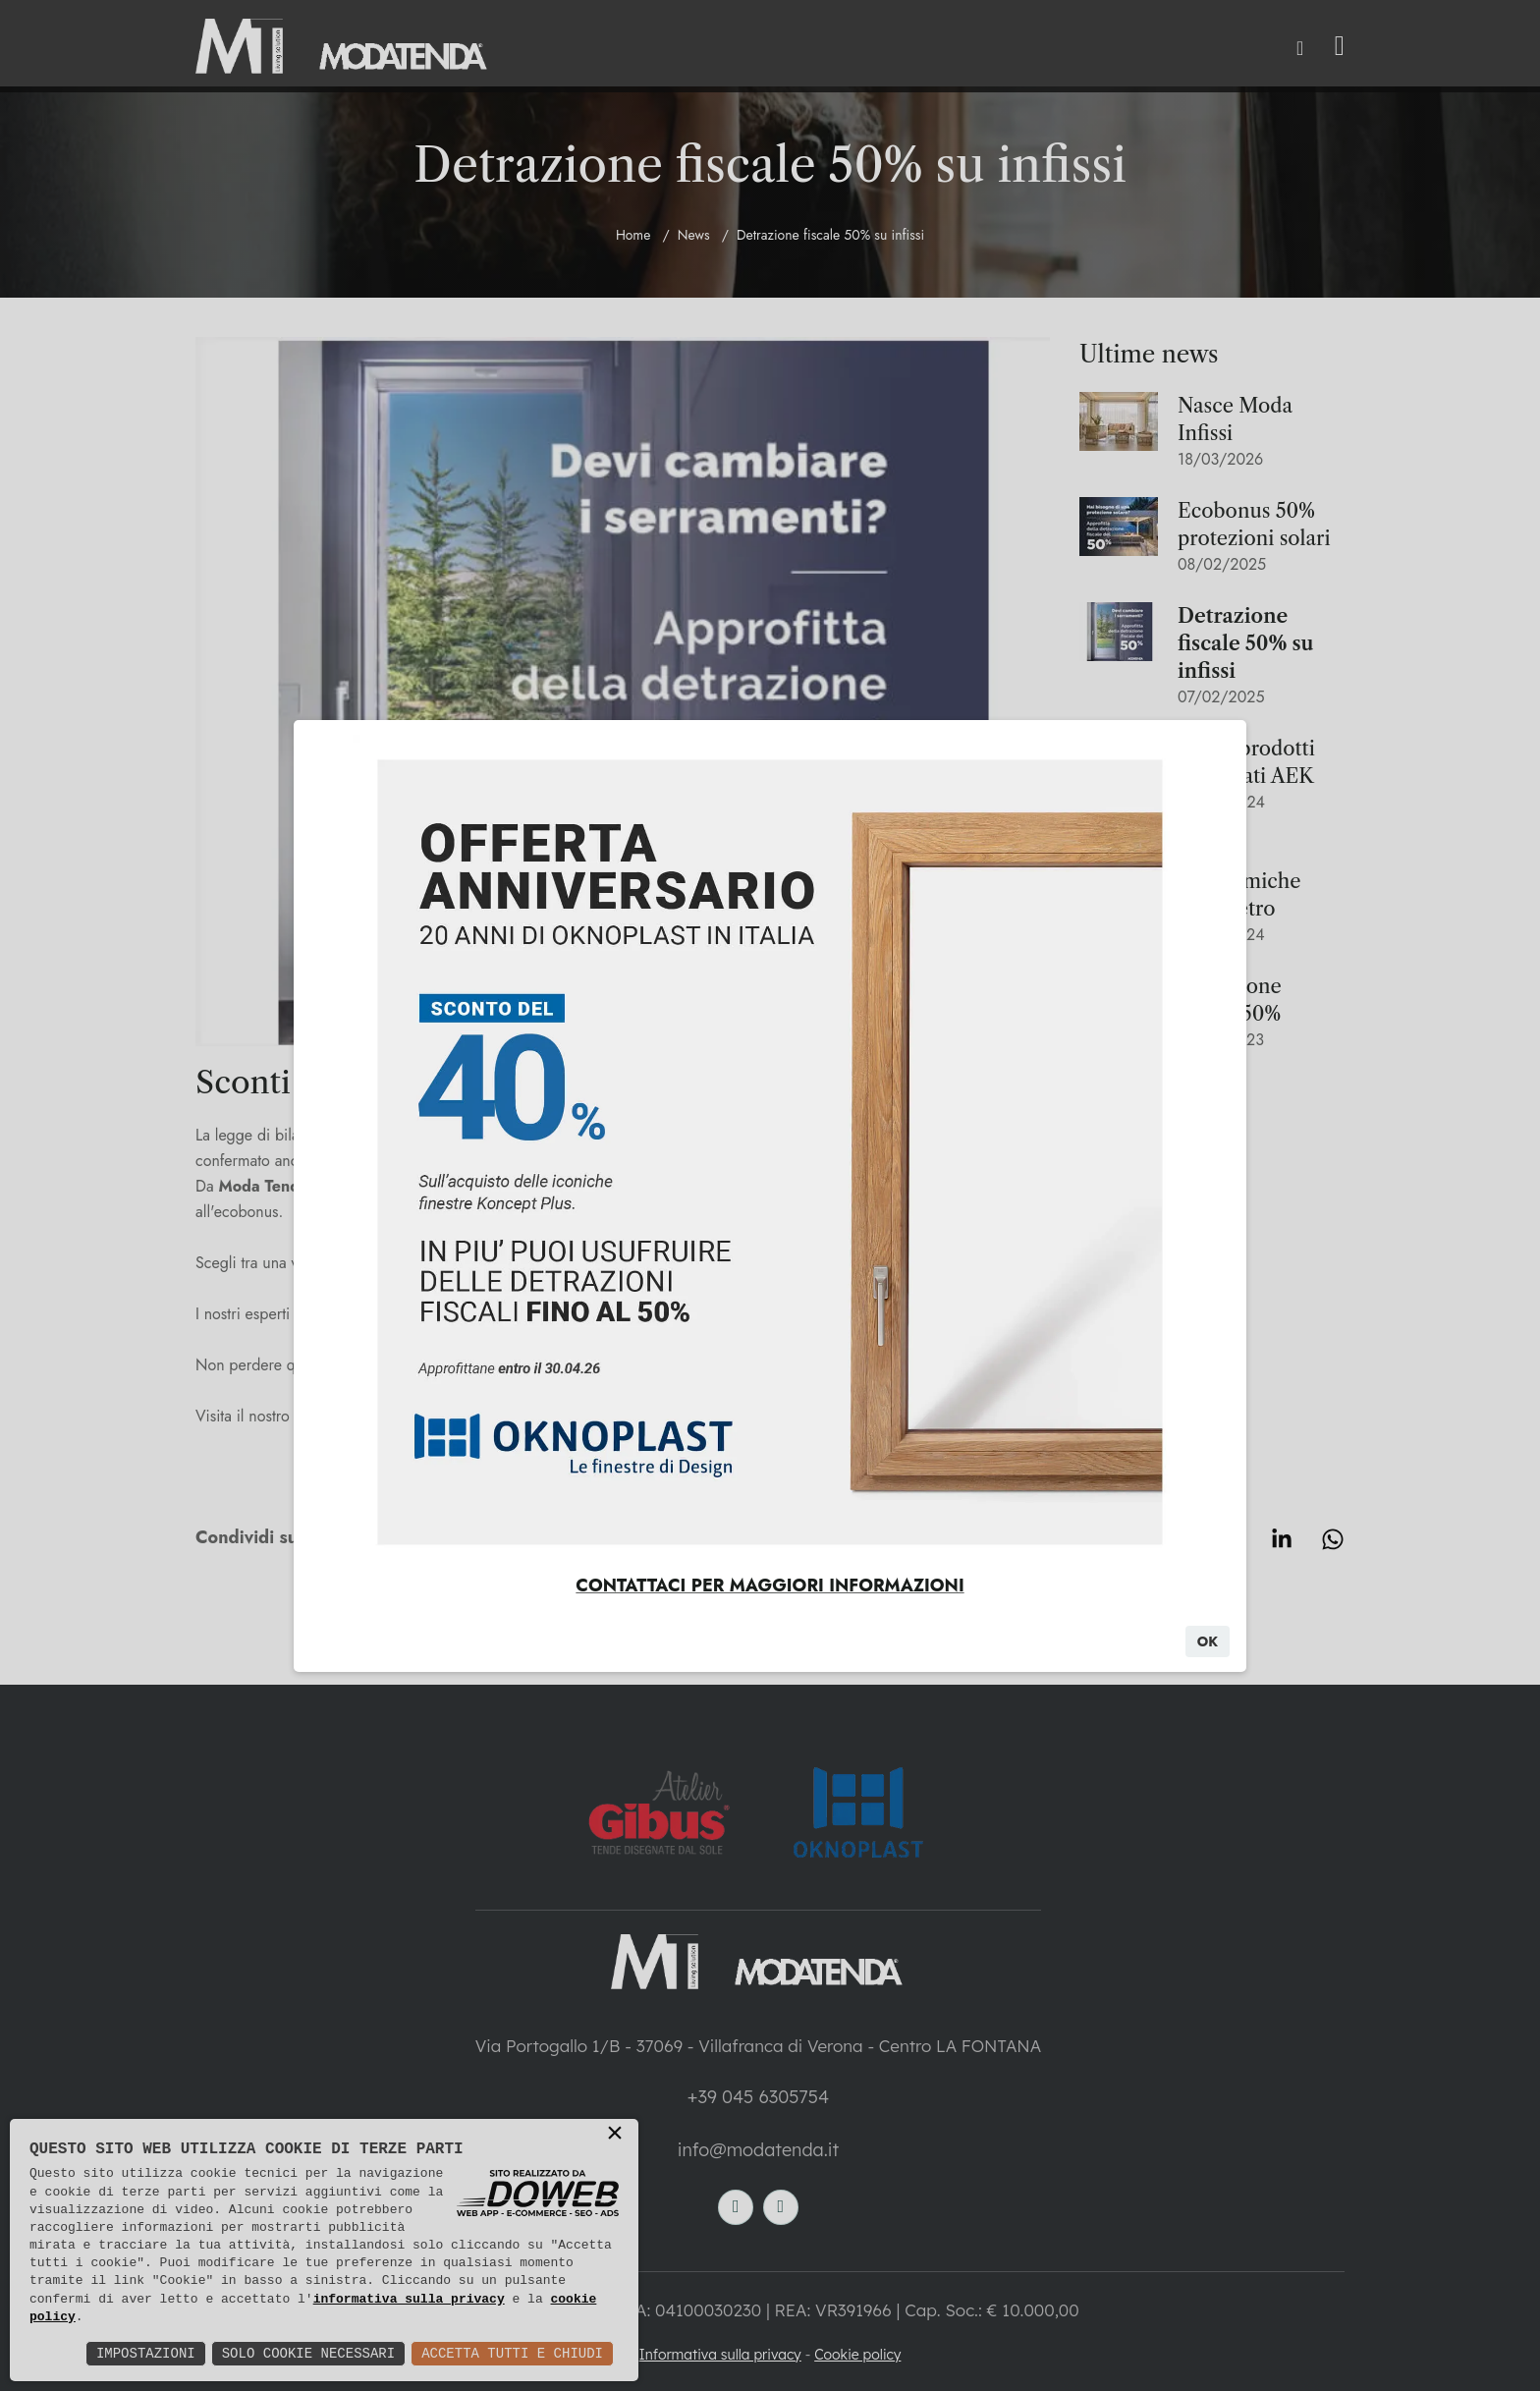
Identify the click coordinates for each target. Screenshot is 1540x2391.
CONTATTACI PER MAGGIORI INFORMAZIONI (769, 1585)
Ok (1207, 1641)
